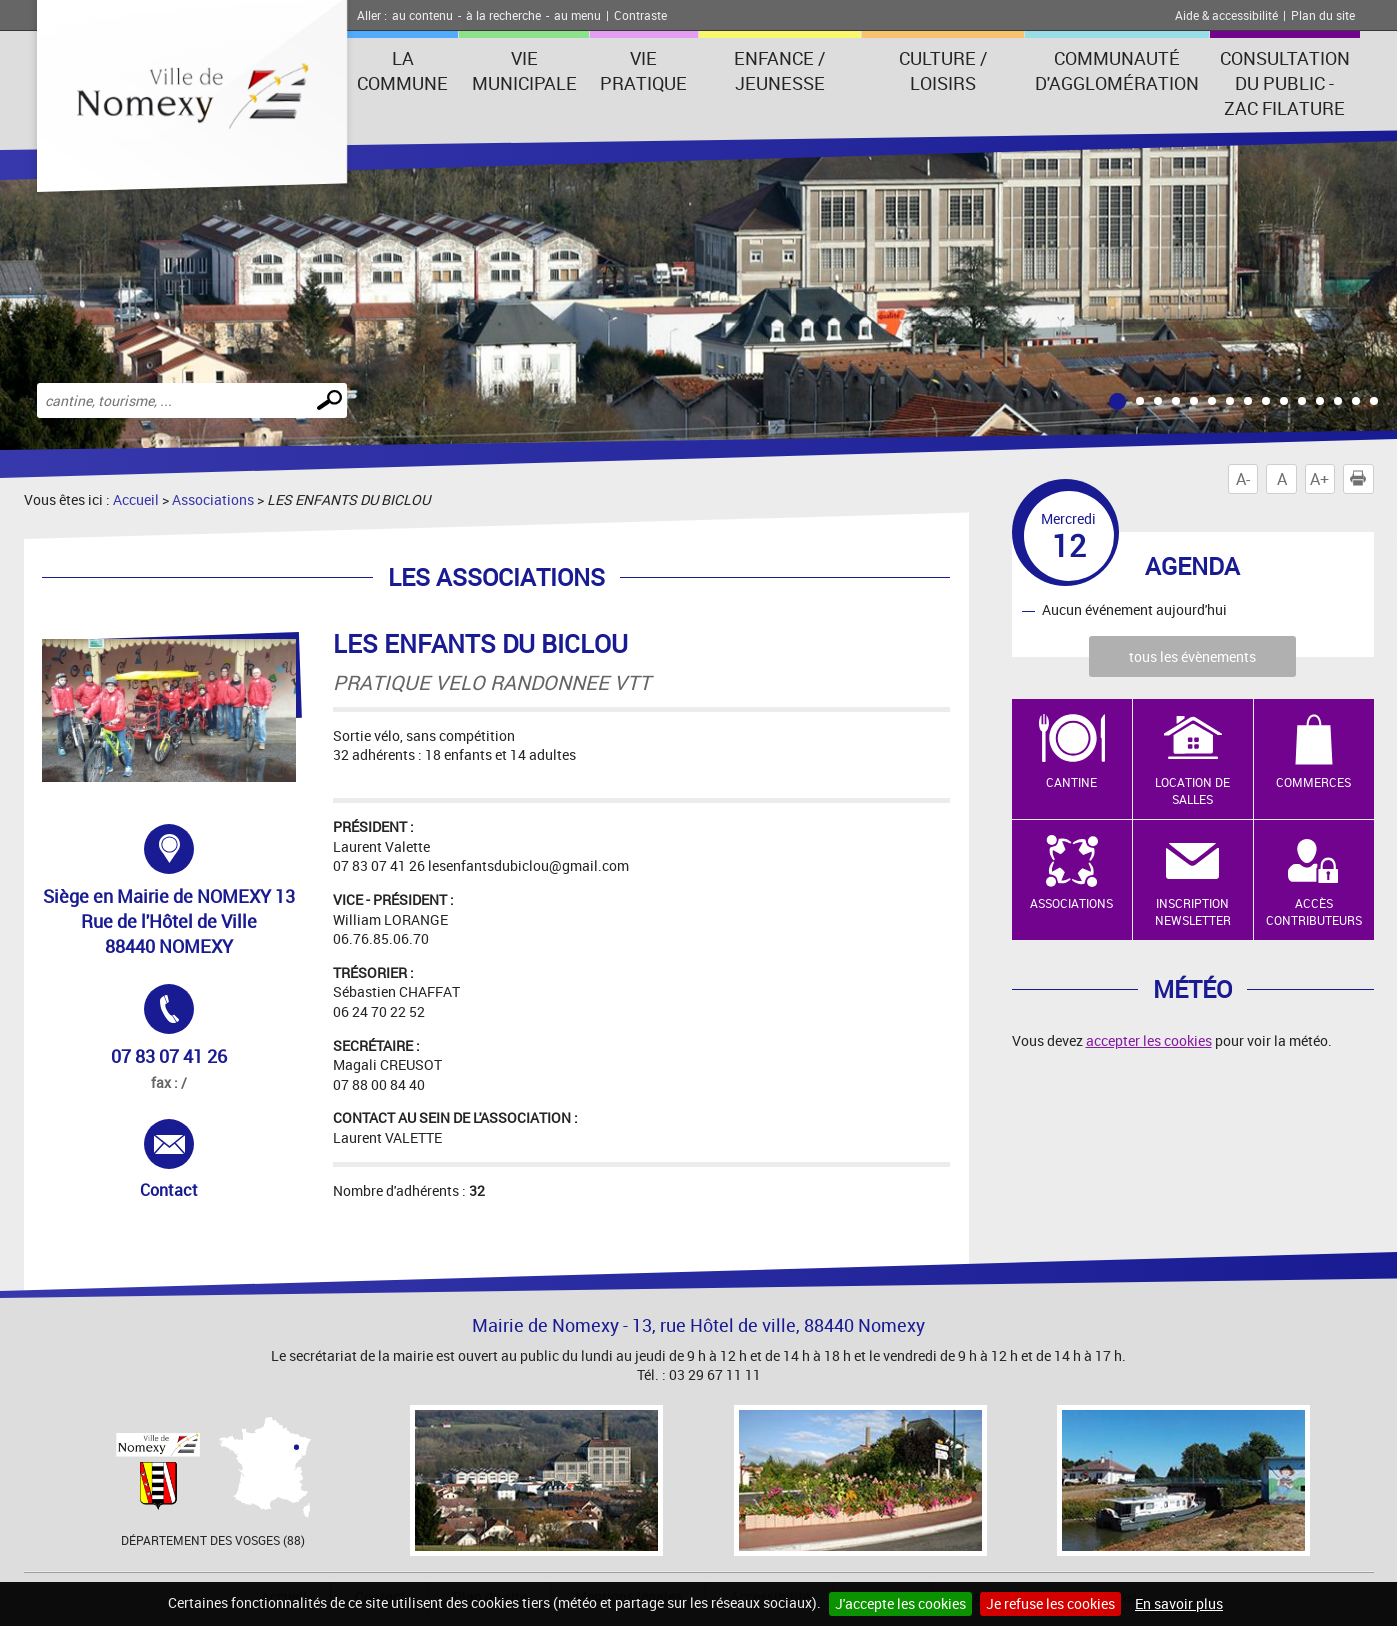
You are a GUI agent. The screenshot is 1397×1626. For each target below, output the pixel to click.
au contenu (422, 15)
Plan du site (1323, 15)
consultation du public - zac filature (1285, 83)
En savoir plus (1179, 1603)
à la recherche (503, 15)
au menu (577, 15)
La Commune (402, 70)
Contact (193, 1160)
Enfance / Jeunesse (779, 70)
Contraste (640, 15)
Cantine (1071, 782)
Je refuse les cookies (1050, 1603)
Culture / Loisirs (943, 70)
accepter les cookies (1149, 1040)
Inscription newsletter (1193, 911)
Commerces (1313, 782)
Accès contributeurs (1314, 911)
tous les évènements (1192, 656)
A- (1243, 479)
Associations (213, 499)
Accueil (136, 499)
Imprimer (1362, 479)
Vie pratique (643, 70)
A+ (1319, 479)
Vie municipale (524, 70)
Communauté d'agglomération (1117, 70)
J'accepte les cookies (900, 1603)
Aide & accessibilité (1226, 15)
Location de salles (1192, 790)
